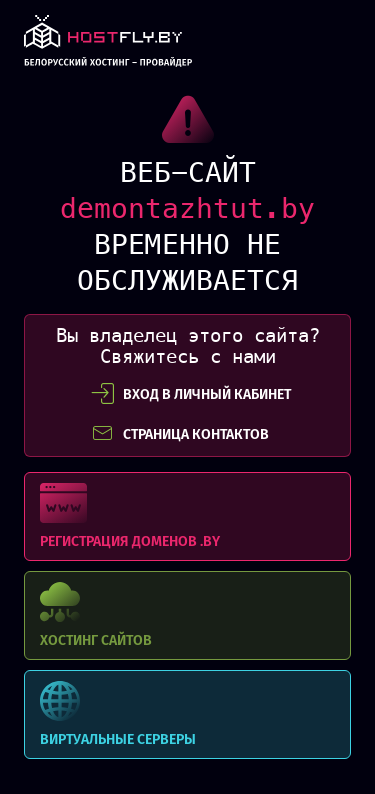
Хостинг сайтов (187, 615)
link (108, 46)
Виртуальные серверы (187, 714)
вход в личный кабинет (191, 394)
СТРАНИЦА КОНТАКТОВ (180, 434)
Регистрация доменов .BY (187, 516)
